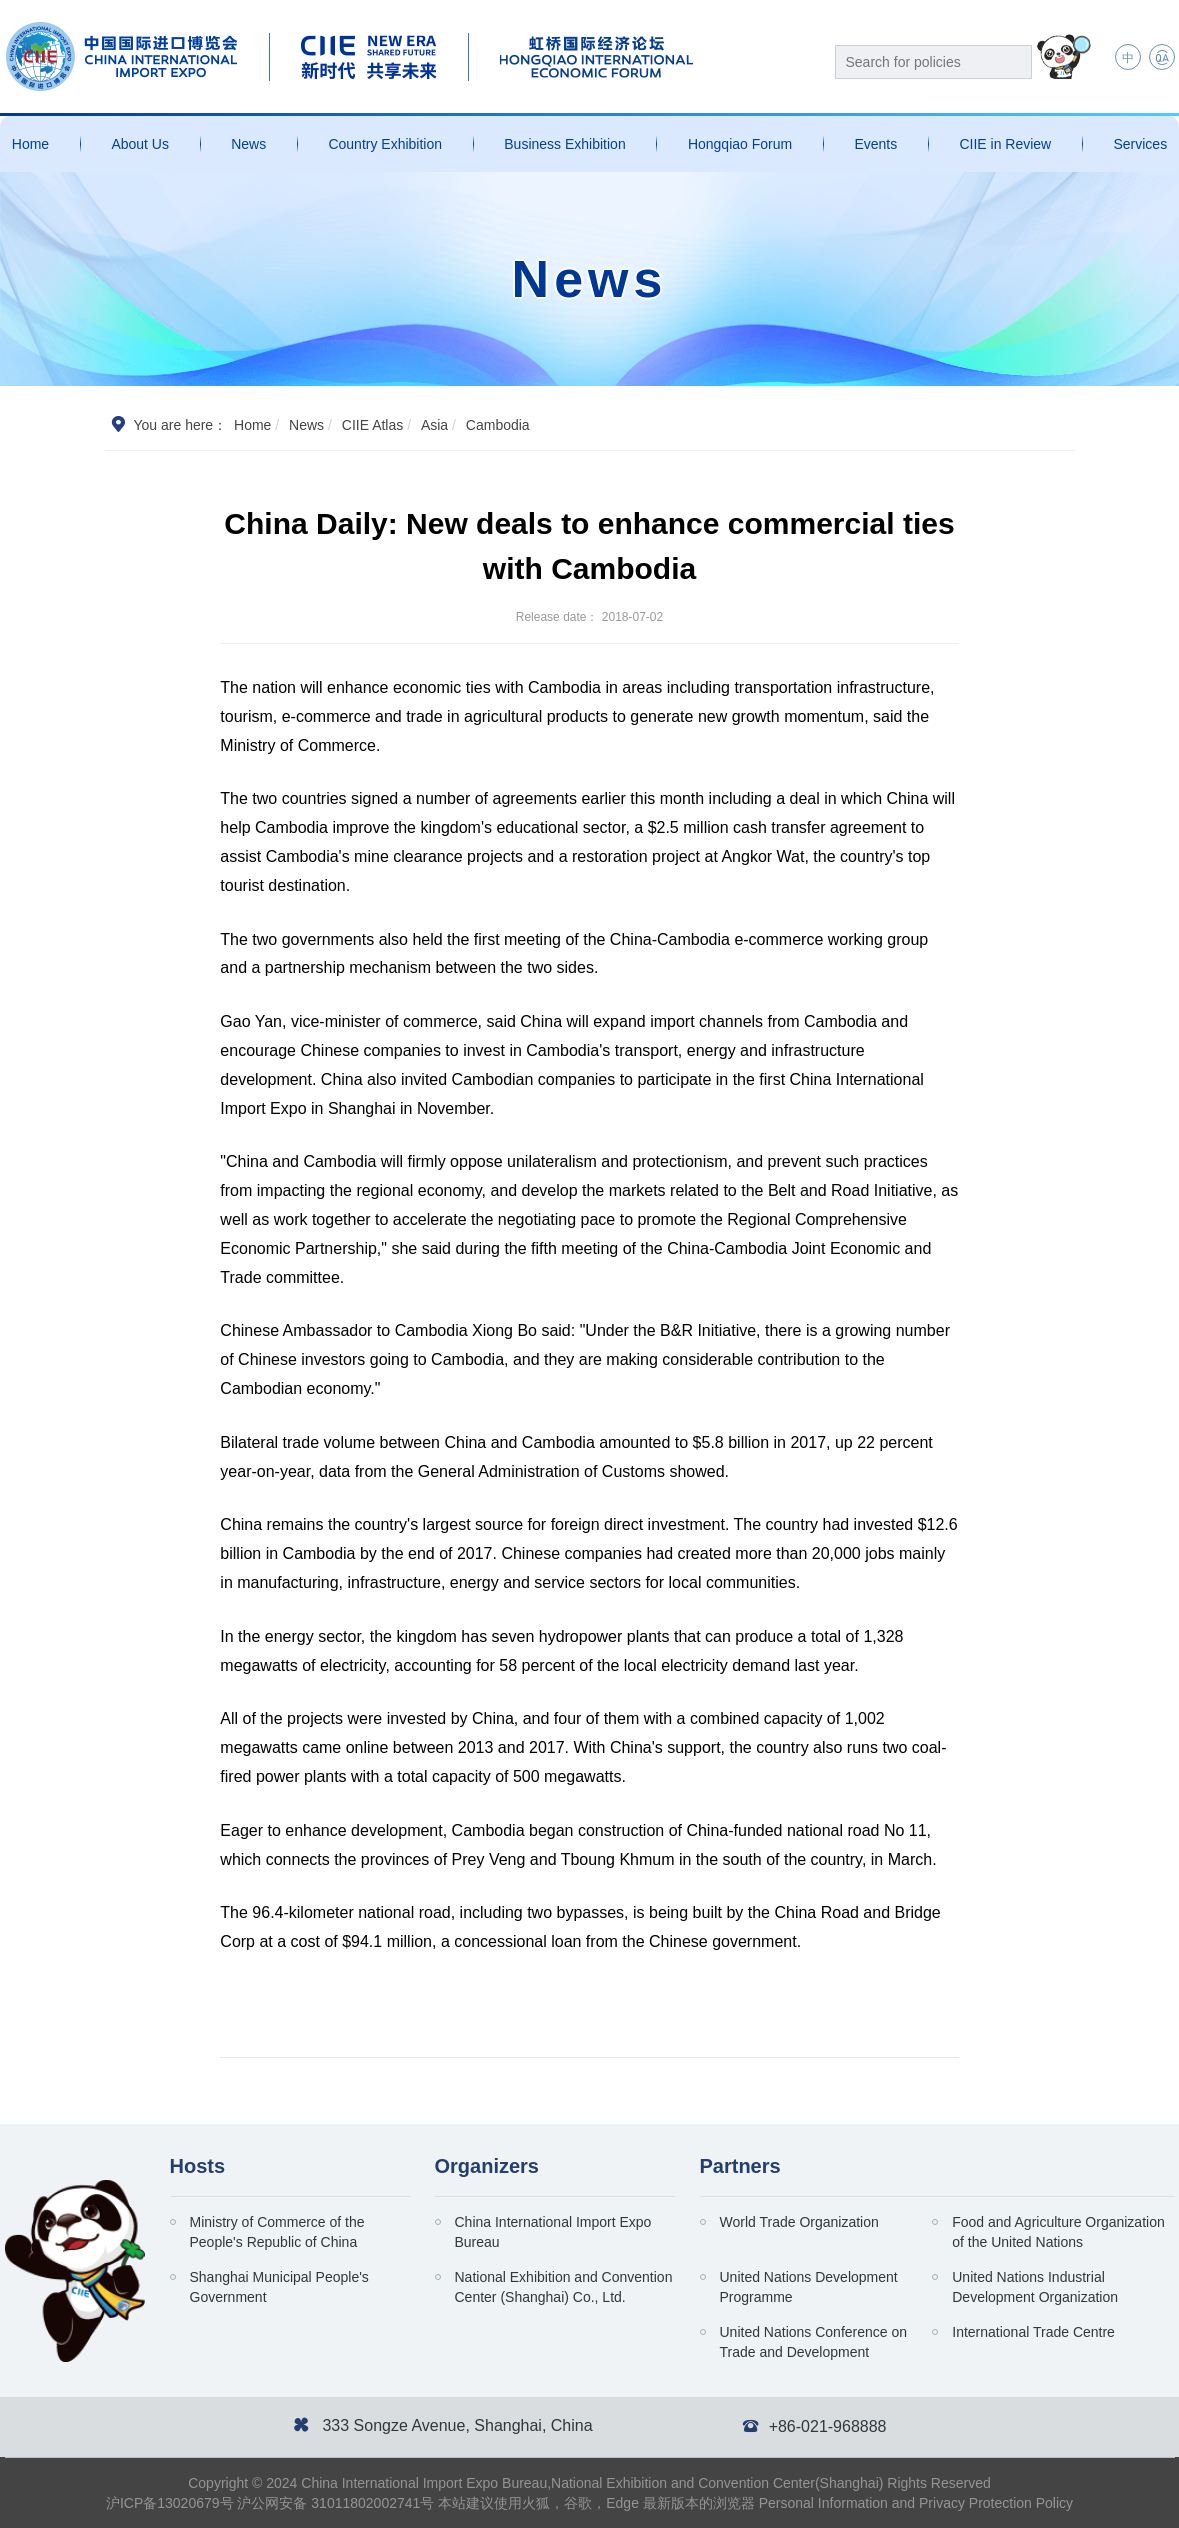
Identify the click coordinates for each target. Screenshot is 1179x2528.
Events (875, 144)
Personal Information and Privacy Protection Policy (916, 2503)
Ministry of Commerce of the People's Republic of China (277, 2232)
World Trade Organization (799, 2222)
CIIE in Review (1005, 144)
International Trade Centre (1033, 2332)
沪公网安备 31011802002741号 (335, 2503)
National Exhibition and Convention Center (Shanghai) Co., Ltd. (564, 2287)
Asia (434, 425)
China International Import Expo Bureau (553, 2232)
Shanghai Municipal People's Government (279, 2287)
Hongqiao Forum (740, 144)
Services (1140, 144)
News (248, 144)
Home (30, 144)
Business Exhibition (564, 144)
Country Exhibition (385, 144)
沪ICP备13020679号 (170, 2503)
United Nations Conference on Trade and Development (814, 2342)
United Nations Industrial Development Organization (1035, 2287)
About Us (140, 144)
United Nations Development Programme (809, 2287)
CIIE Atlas (372, 425)
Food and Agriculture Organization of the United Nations (1058, 2232)
